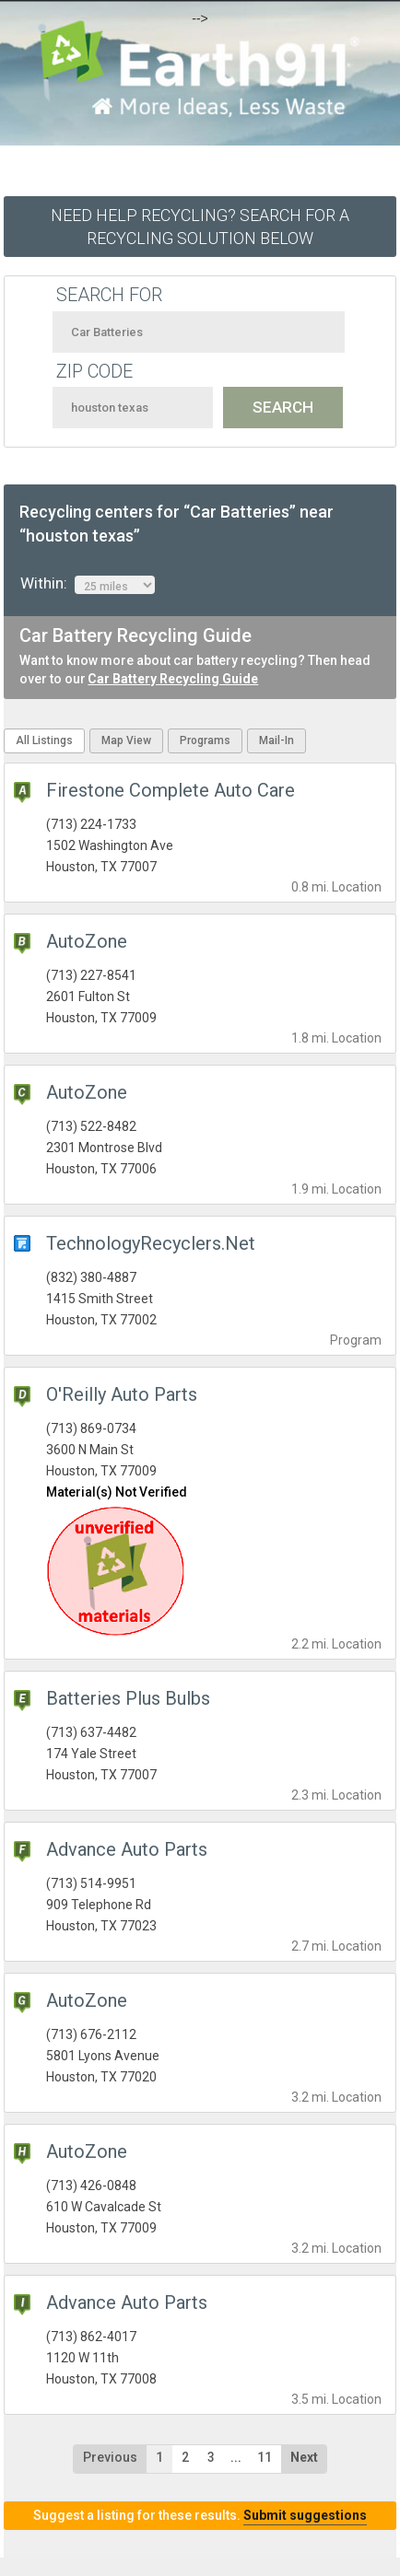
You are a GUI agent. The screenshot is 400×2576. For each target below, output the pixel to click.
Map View (126, 740)
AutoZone (86, 941)
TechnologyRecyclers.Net (150, 1243)
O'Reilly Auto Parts (121, 1394)
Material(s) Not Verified (116, 1492)
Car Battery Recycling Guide (173, 678)
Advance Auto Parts (126, 1849)
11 (264, 2457)
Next (304, 2457)
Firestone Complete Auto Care (170, 790)
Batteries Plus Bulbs (128, 1698)
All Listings (44, 740)
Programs (205, 740)
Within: (87, 584)
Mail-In (276, 740)
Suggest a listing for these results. (200, 2515)
